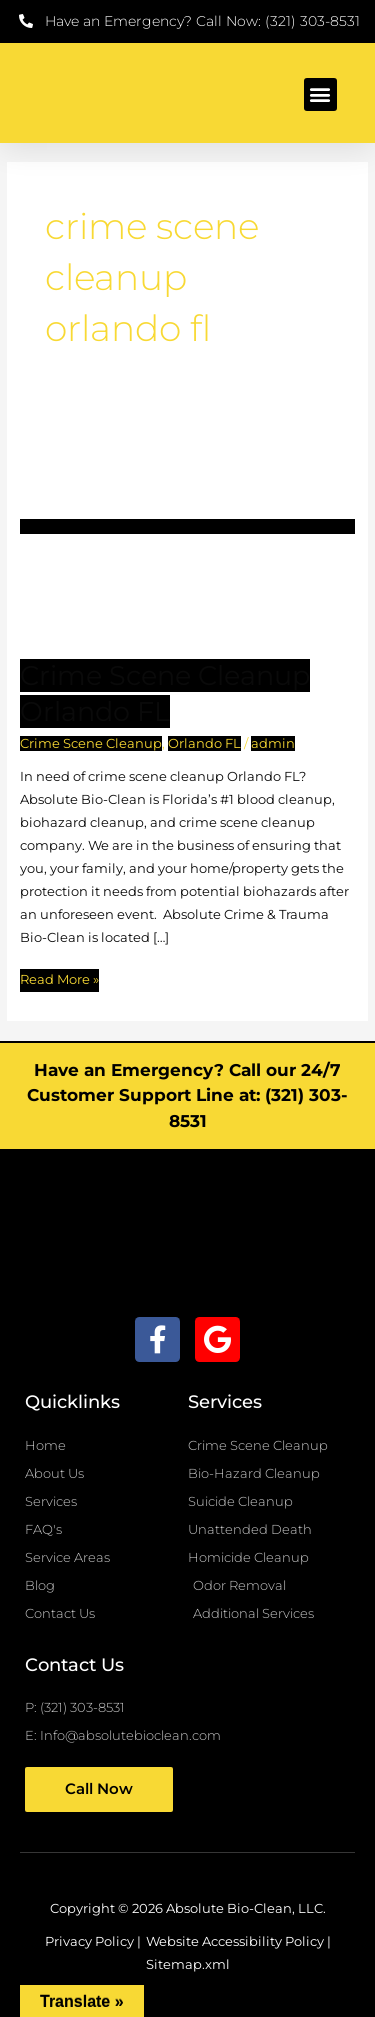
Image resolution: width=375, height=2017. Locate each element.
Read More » (59, 978)
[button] (320, 94)
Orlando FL (204, 743)
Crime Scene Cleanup (91, 743)
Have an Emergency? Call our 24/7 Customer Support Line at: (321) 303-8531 (187, 1095)
